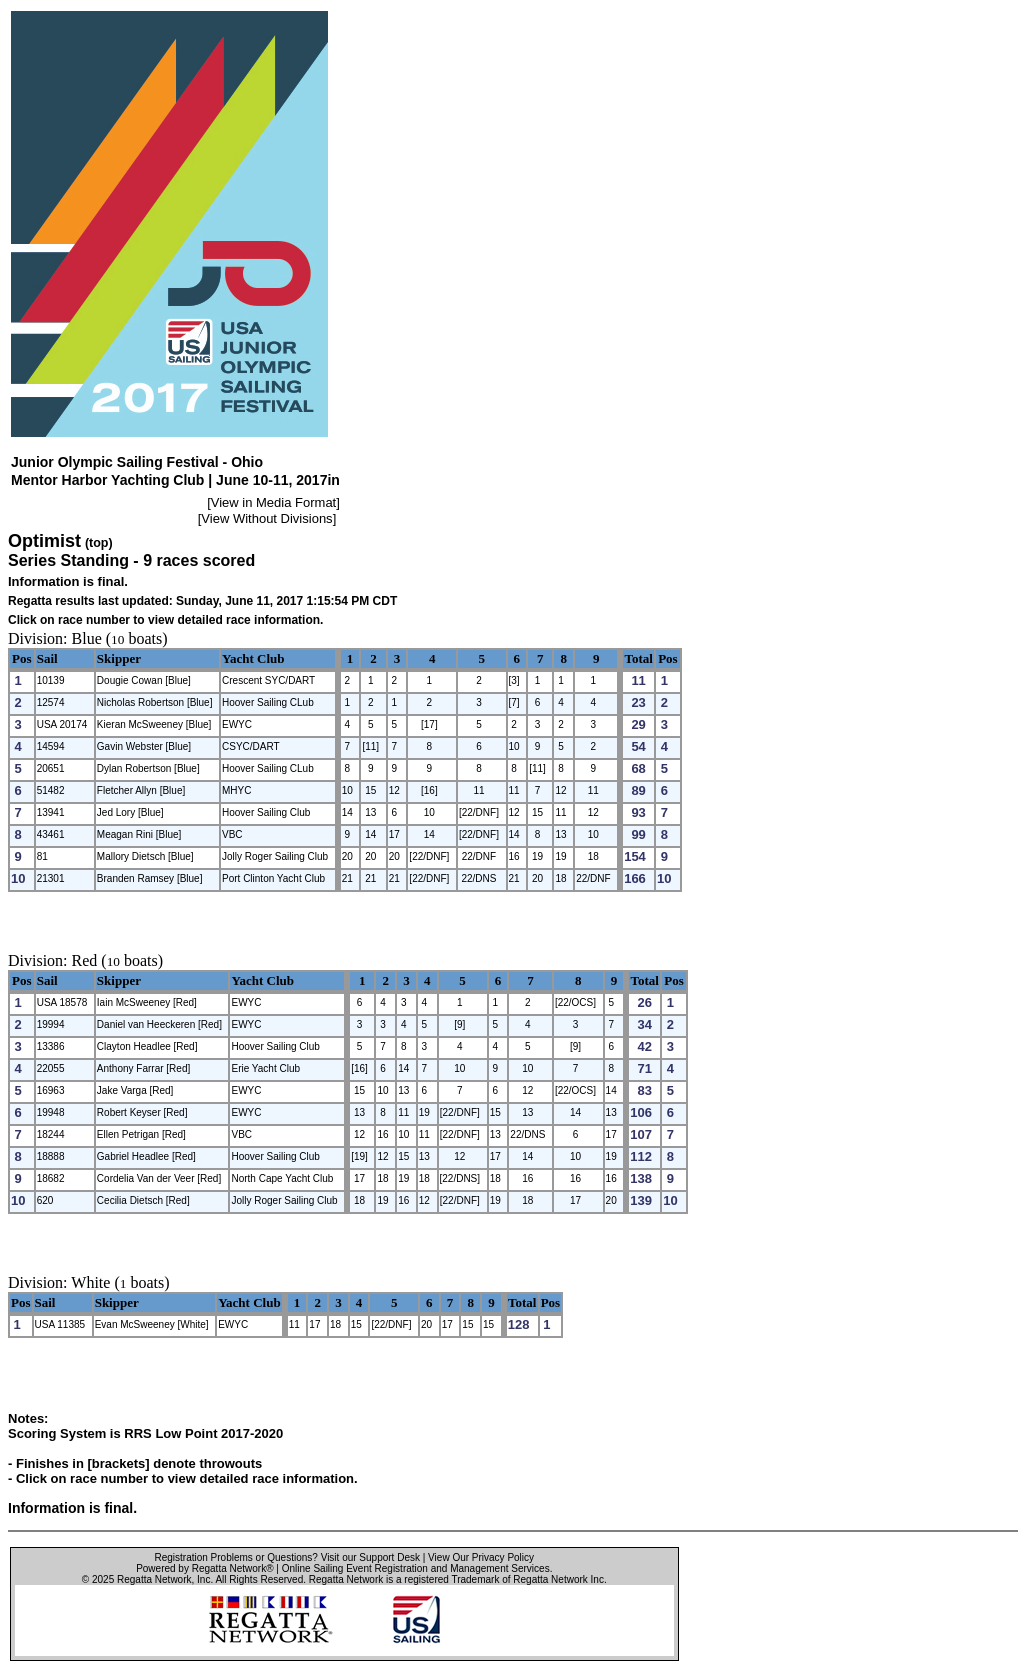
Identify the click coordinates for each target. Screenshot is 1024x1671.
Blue (87, 638)
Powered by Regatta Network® (204, 1568)
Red (85, 960)
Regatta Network (154, 1579)
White (90, 1282)
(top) (99, 543)
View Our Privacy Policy (481, 1557)
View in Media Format (273, 502)
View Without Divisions (266, 518)
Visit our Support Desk (370, 1557)
